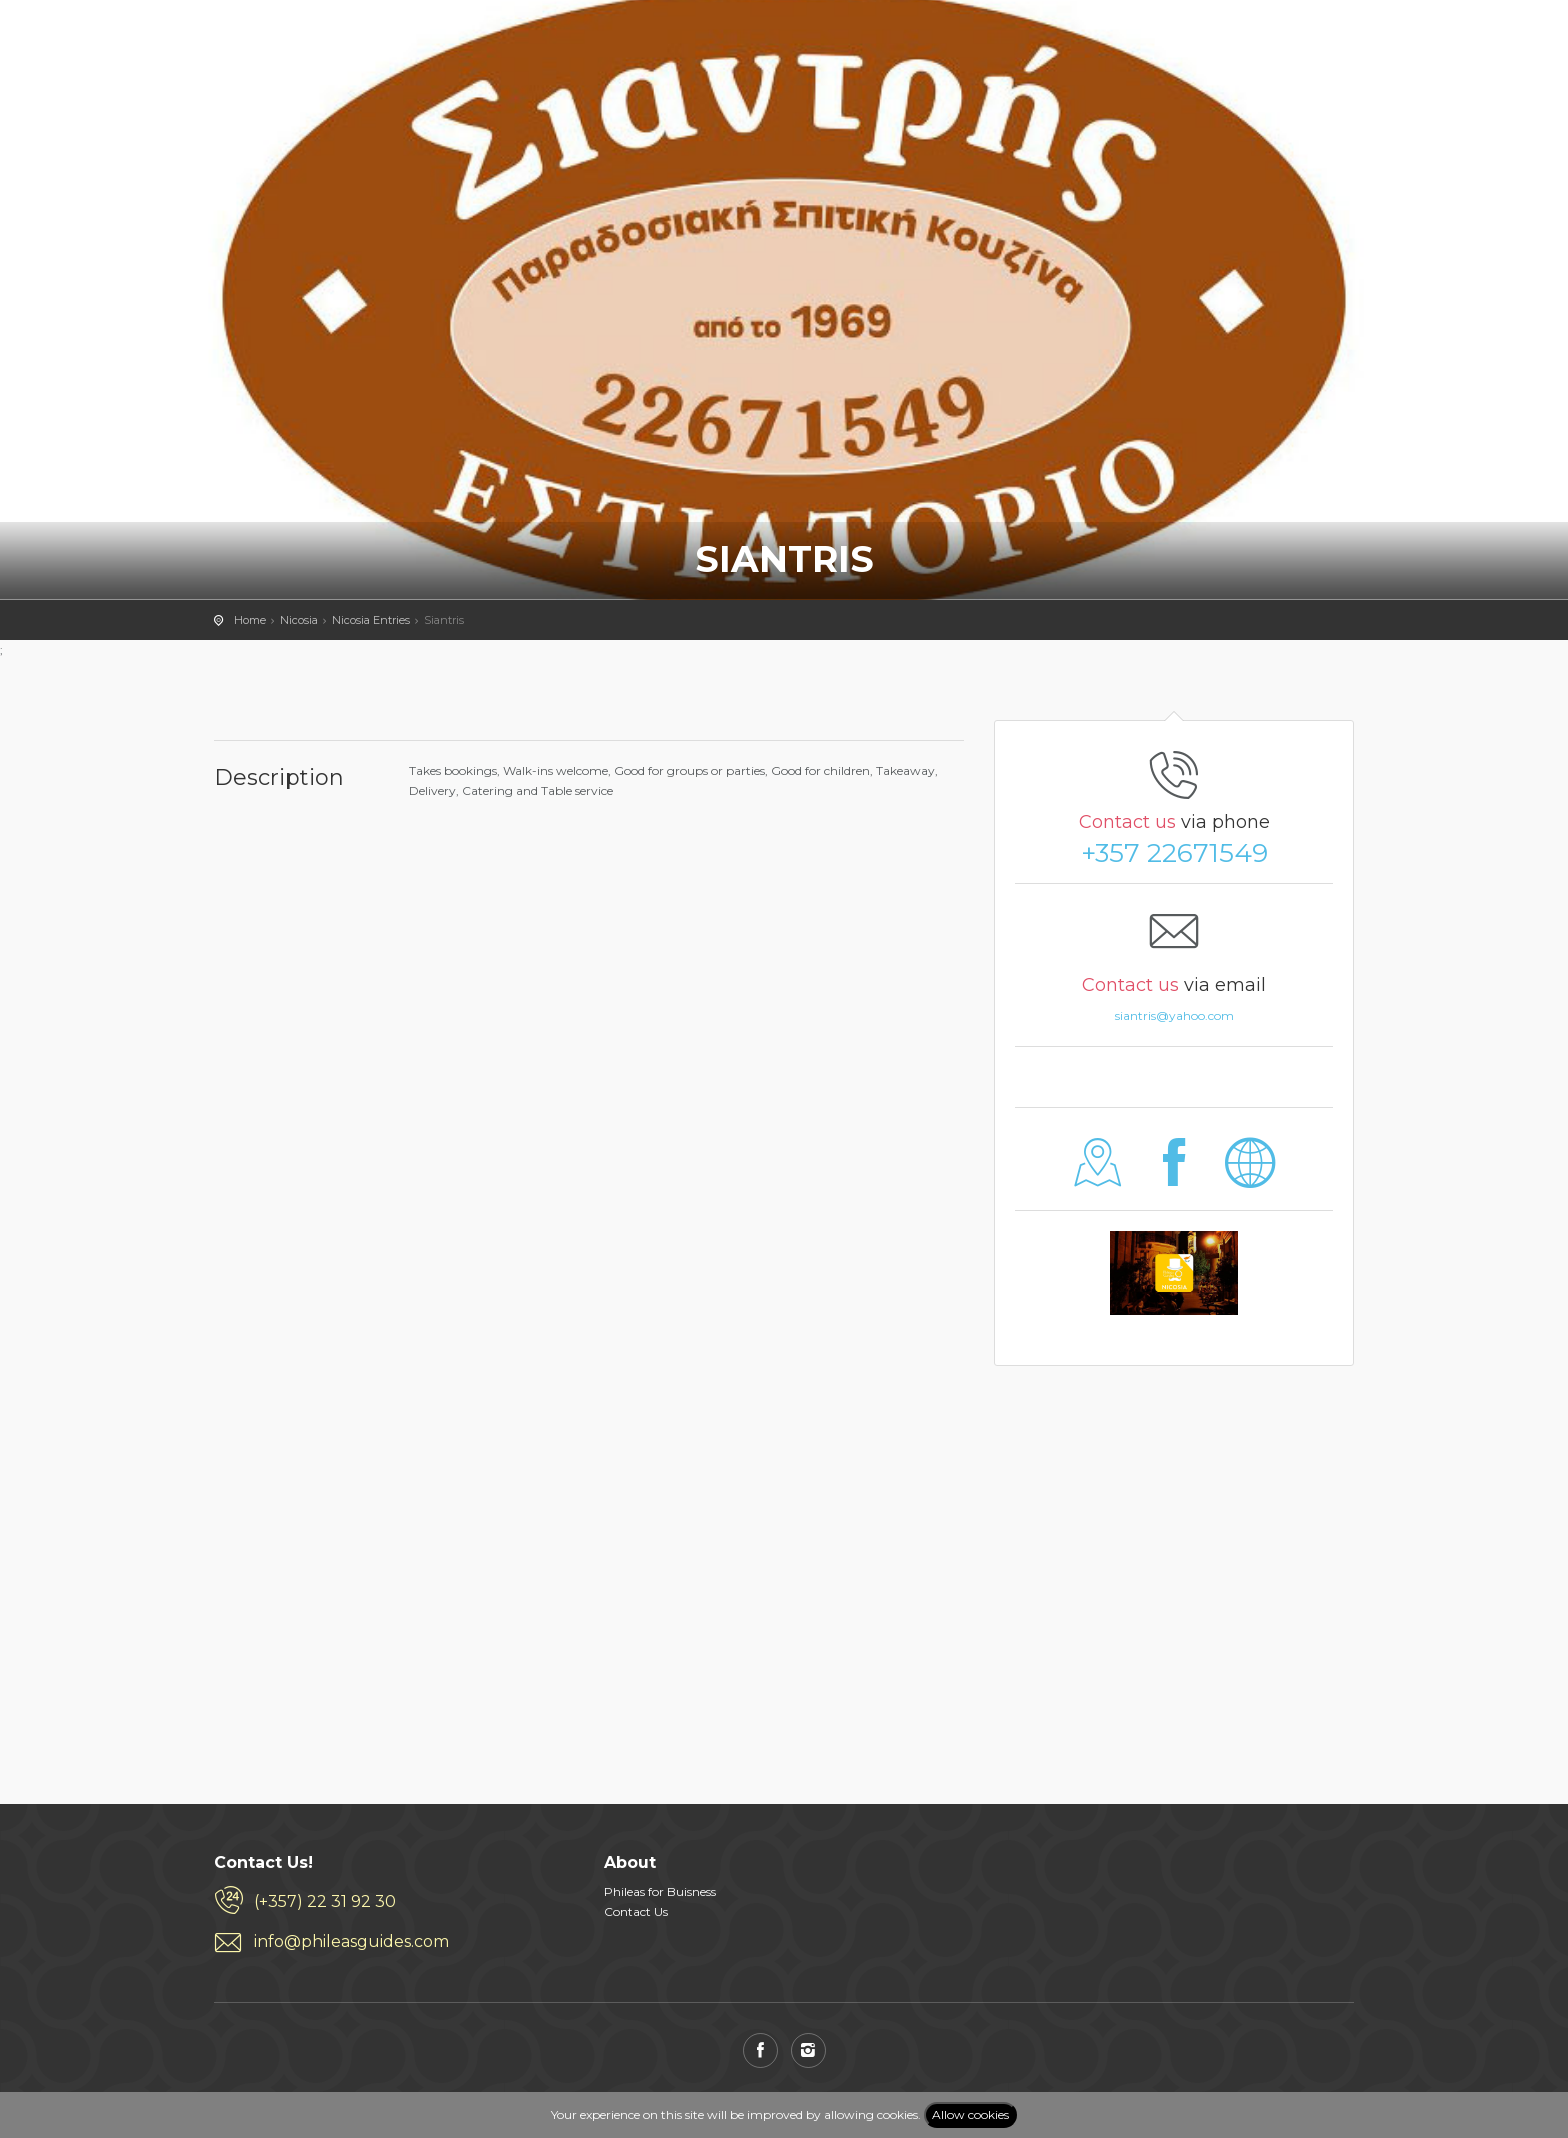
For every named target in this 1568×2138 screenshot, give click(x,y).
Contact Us (636, 1911)
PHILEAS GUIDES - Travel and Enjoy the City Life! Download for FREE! (265, 45)
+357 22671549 (1174, 853)
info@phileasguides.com (351, 1941)
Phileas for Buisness (660, 1891)
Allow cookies (970, 2114)
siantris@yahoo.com (1174, 1015)
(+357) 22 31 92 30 (325, 1901)
